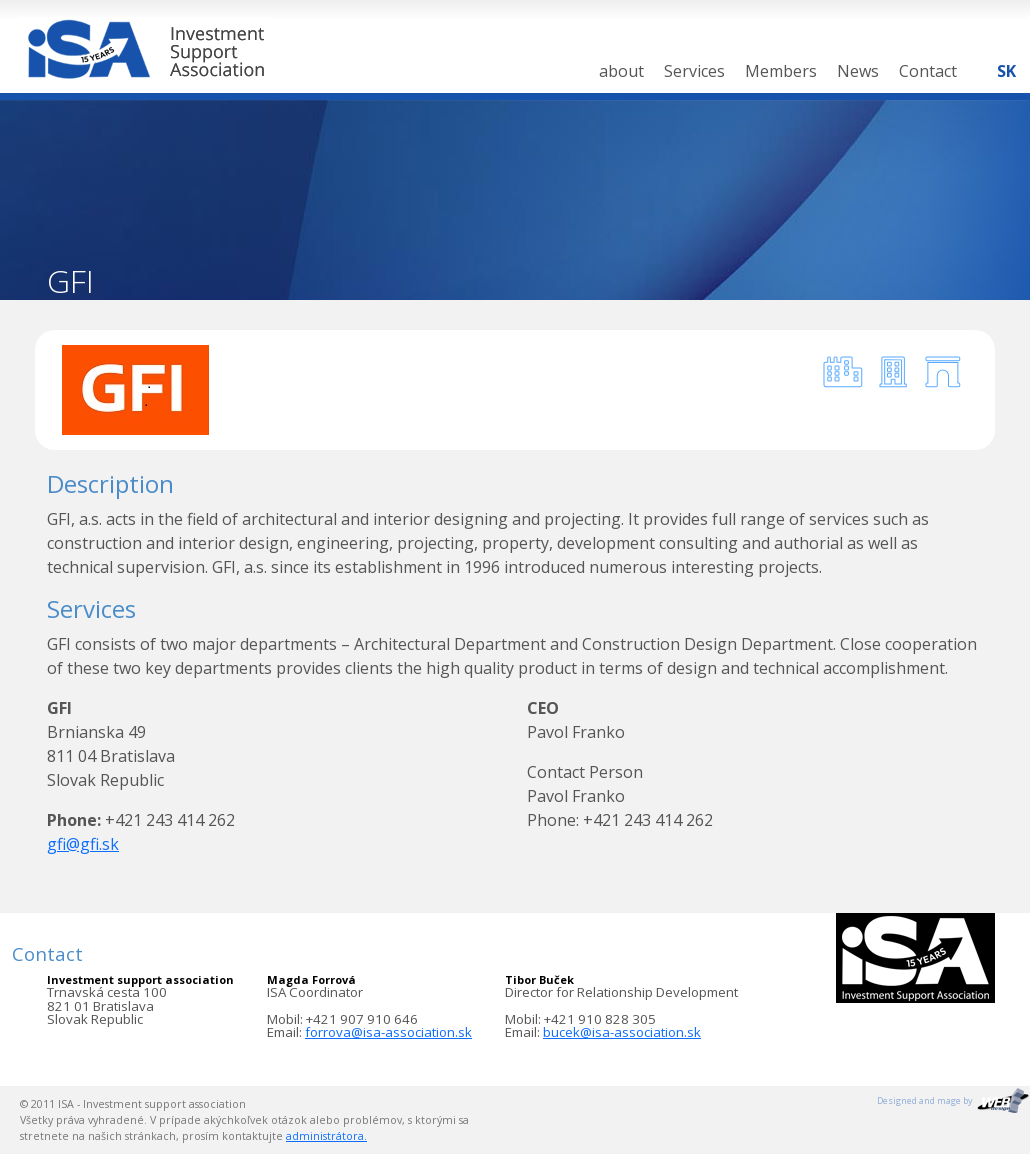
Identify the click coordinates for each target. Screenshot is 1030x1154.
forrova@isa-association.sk (388, 1032)
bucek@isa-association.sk (622, 1032)
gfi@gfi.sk (83, 844)
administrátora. (326, 1136)
